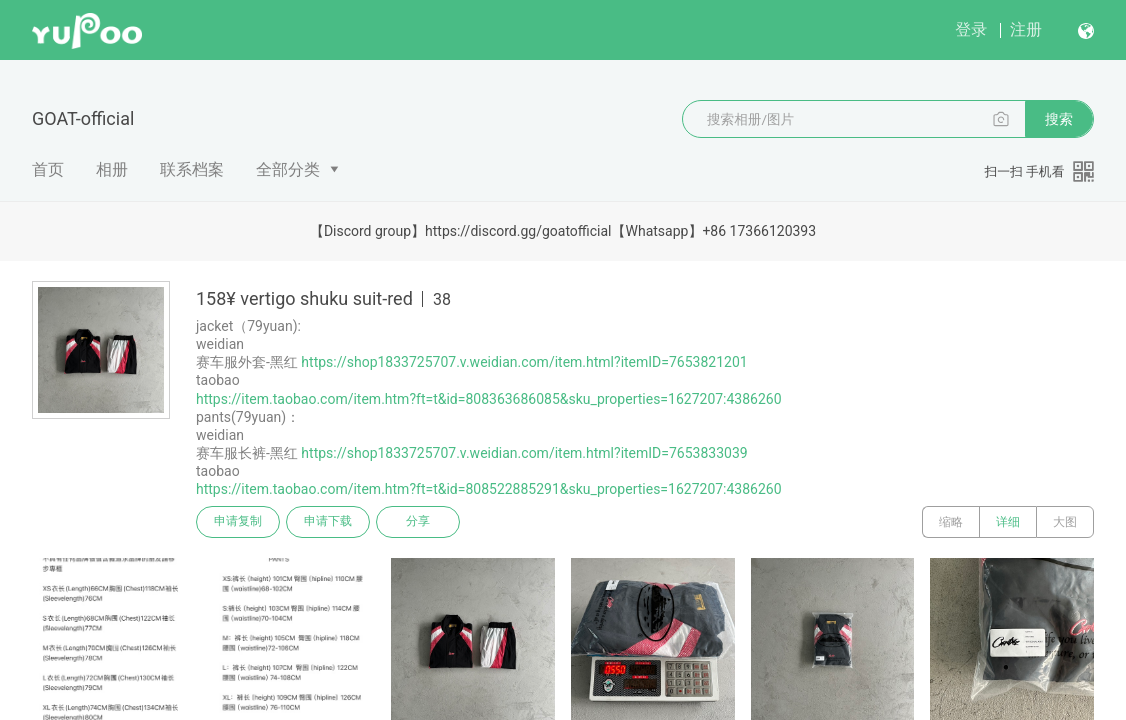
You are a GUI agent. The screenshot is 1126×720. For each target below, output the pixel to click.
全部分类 (288, 169)
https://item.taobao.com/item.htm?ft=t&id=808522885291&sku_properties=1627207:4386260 (489, 489)
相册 (112, 169)
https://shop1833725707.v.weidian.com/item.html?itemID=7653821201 (524, 362)
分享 (418, 522)
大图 (1065, 522)
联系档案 (192, 169)
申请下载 (328, 522)
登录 (971, 29)
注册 (1026, 29)
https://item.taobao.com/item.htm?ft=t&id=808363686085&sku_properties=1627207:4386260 (489, 399)
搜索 (1059, 119)
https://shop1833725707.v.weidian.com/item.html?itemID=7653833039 (524, 453)
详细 (1008, 522)
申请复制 (238, 522)
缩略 (951, 522)
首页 (48, 169)
